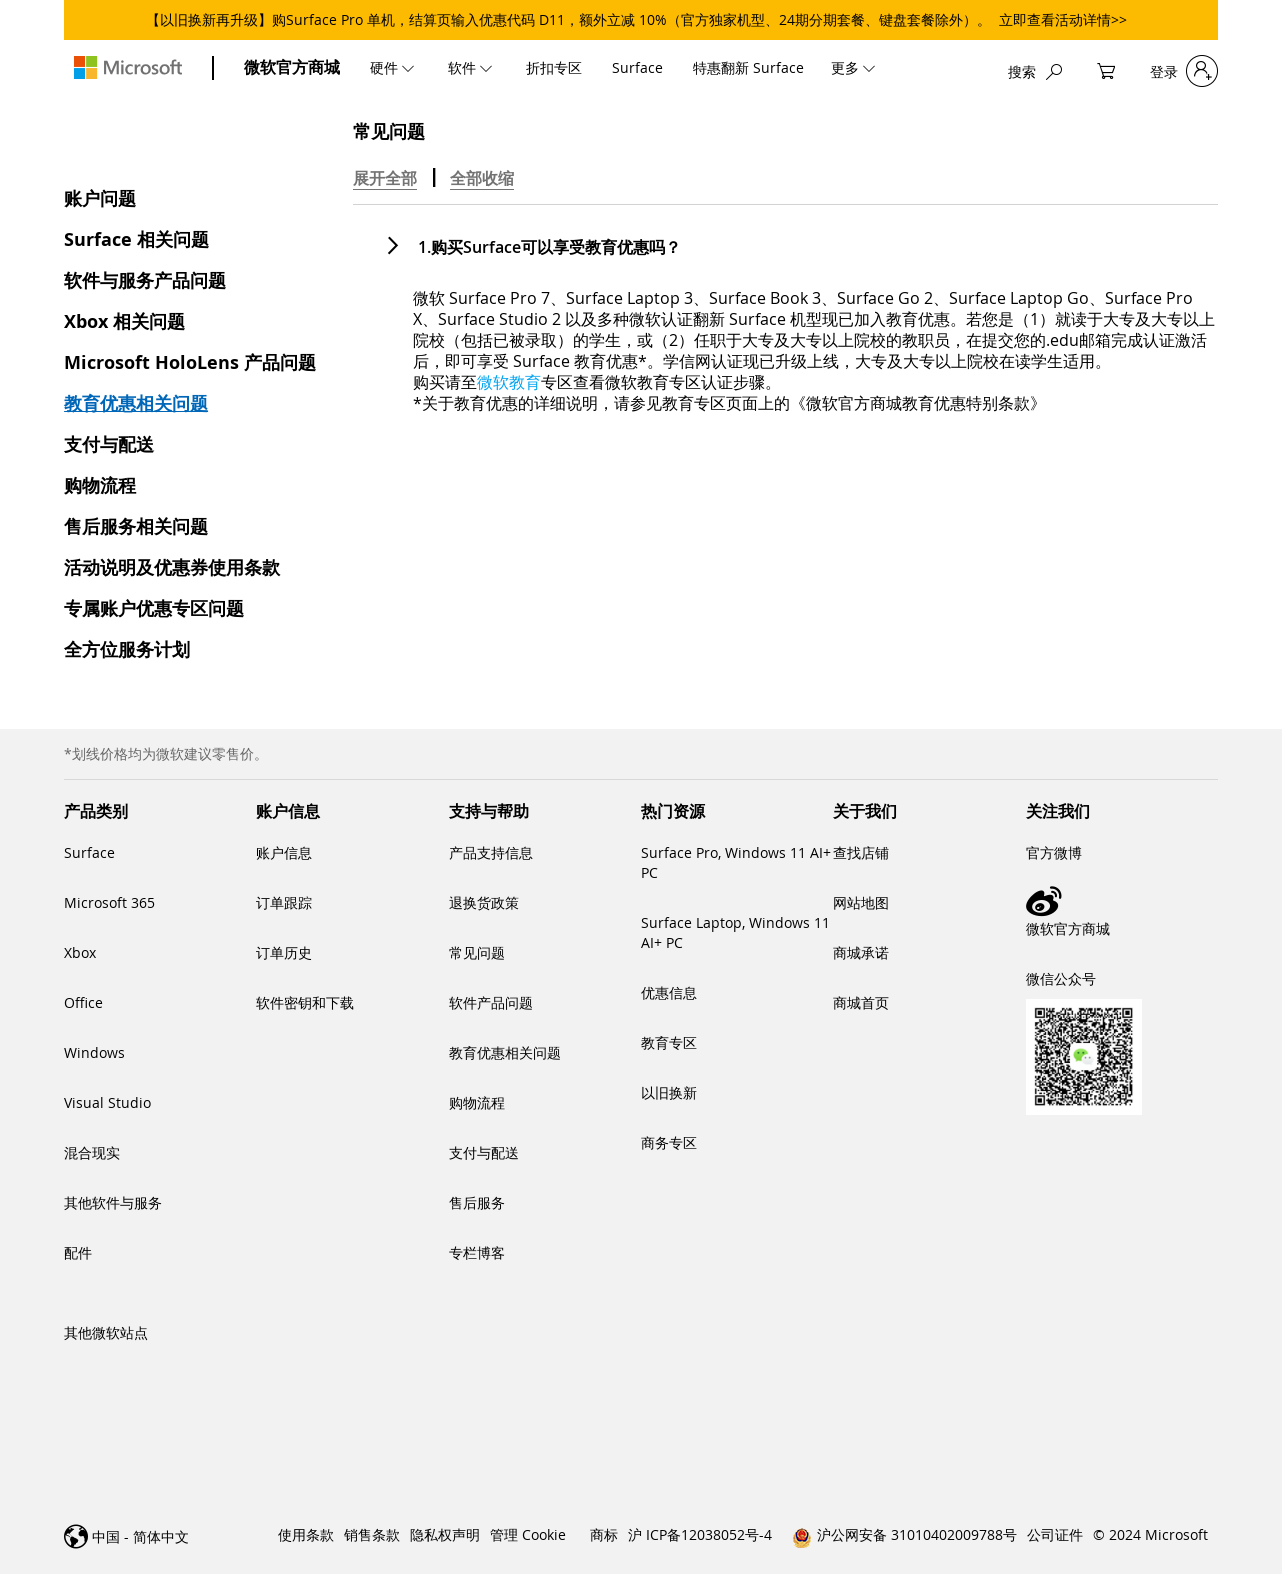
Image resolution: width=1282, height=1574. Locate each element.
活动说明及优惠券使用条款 (172, 567)
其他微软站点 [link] (106, 1332)
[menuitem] (394, 67)
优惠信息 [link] (669, 992)
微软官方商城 (292, 67)
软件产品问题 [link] (491, 1002)
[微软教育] (509, 382)
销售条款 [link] (372, 1534)
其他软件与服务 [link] (113, 1202)
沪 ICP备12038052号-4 (700, 1534)
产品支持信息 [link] (491, 852)
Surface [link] (89, 852)
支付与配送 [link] (484, 1152)
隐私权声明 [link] (445, 1534)
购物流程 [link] (477, 1102)
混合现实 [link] (92, 1152)
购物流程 (100, 485)
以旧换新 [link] (669, 1092)
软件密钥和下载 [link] (305, 1002)
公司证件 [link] (1055, 1534)
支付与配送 (109, 444)
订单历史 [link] (284, 952)
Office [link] (83, 1002)
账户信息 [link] (284, 852)
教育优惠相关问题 (136, 403)
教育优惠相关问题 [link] (505, 1052)
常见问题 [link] (477, 952)
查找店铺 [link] (861, 852)
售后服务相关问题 (136, 526)
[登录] (1184, 71)
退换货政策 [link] (484, 902)
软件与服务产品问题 (145, 280)
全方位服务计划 (127, 649)
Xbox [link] (80, 952)
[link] (1122, 901)
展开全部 (385, 178)
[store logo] (128, 67)
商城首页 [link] (861, 1002)
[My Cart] (1106, 71)
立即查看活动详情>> (1063, 19)
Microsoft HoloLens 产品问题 (190, 362)
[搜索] (1035, 71)
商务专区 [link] (669, 1142)
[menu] (630, 67)
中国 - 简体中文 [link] (140, 1536)
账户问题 (100, 198)
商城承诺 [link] (861, 952)
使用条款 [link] (306, 1534)
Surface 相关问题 (136, 239)
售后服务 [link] (477, 1202)
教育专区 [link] (669, 1042)
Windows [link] (94, 1052)
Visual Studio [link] (107, 1102)
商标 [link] (604, 1534)
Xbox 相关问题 (124, 321)
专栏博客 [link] (477, 1252)
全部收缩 (482, 178)
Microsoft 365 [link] (109, 902)
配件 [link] (78, 1252)
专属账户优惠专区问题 (154, 608)
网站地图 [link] (861, 902)
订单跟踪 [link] (284, 902)
